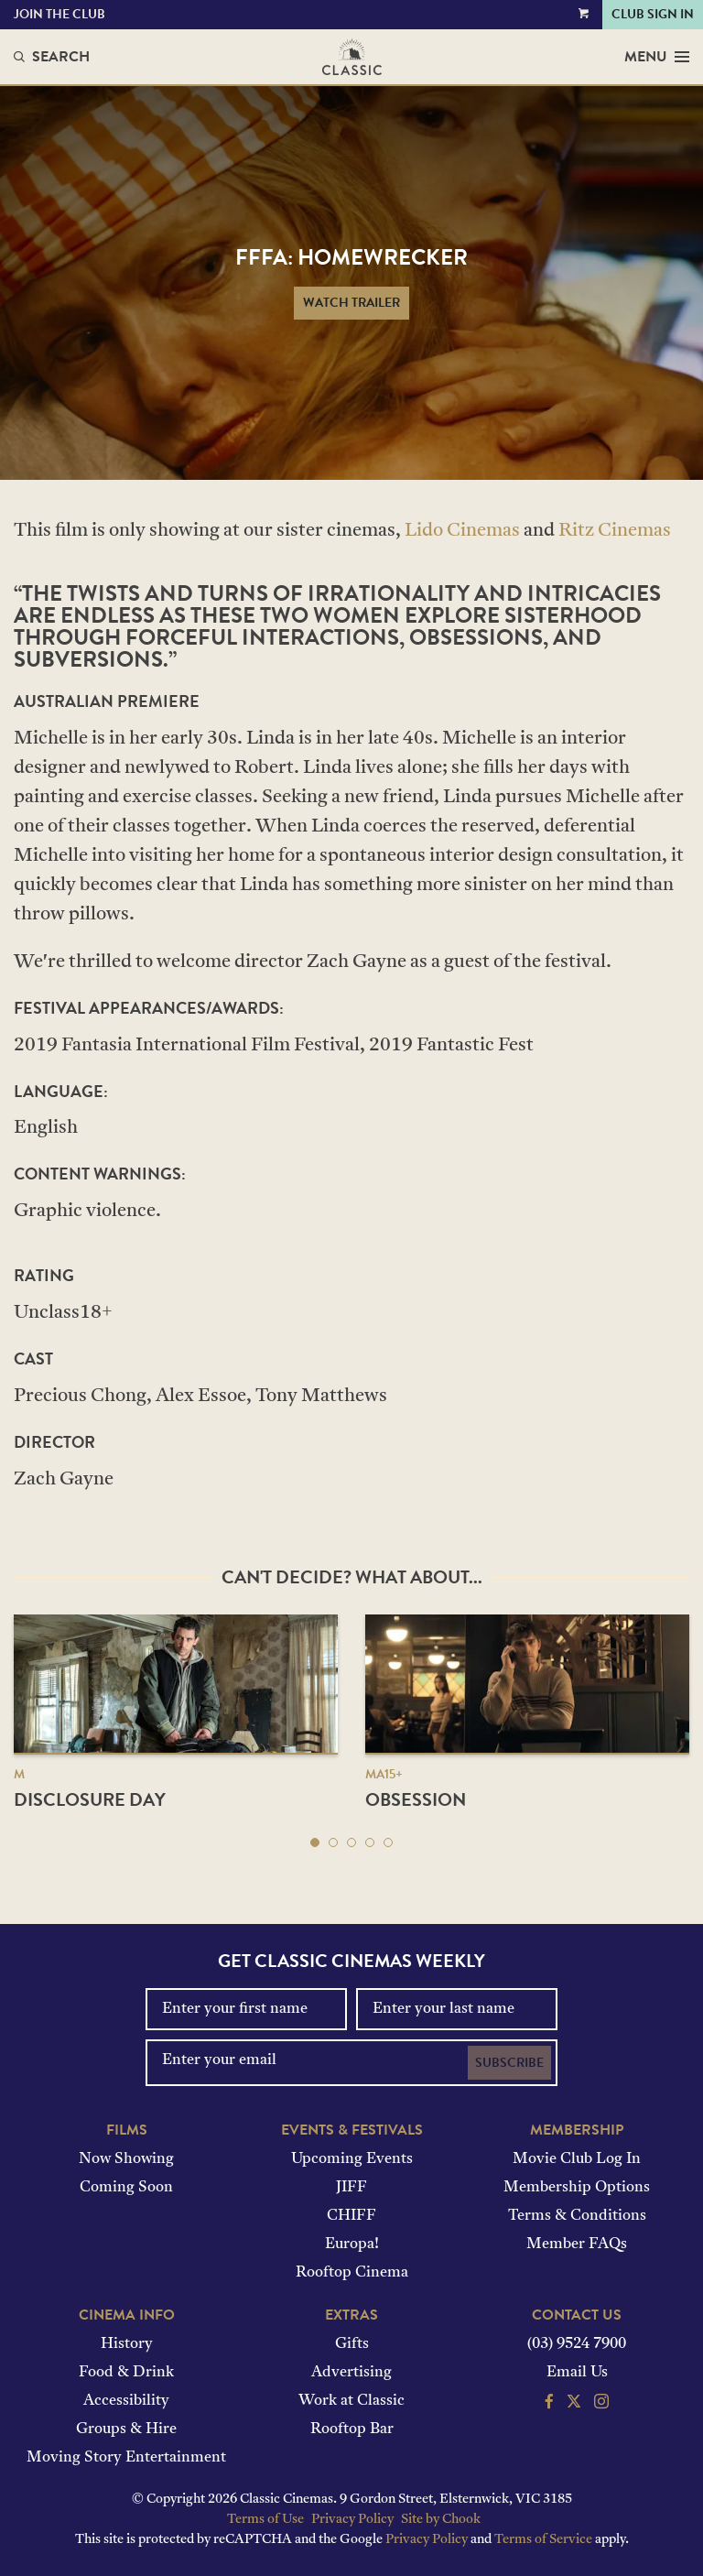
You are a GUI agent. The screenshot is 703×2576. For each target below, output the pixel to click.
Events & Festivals (352, 2130)
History (127, 2344)
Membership (576, 2130)
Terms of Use (265, 2520)
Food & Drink (126, 2372)
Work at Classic (351, 2401)
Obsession (415, 1799)
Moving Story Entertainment (126, 2458)
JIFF (351, 2187)
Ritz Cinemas (614, 531)
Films (126, 2130)
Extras (351, 2315)
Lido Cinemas (462, 531)
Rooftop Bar (352, 2429)
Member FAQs (576, 2244)
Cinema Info (127, 2315)
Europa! (352, 2244)
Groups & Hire (126, 2429)
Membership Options (576, 2187)
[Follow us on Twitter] (574, 2404)
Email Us (577, 2372)
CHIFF (351, 2216)
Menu (656, 56)
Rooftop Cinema (352, 2273)
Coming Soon (126, 2187)
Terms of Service (543, 2540)
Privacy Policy (352, 2520)
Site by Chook (441, 2520)
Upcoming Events (352, 2159)
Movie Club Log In (577, 2159)
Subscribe (509, 2062)
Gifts (352, 2344)
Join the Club (59, 14)
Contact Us (577, 2315)
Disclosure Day (90, 1799)
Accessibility (126, 2401)
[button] (314, 1842)
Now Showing (126, 2159)
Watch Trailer (351, 302)
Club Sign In (652, 14)
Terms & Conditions (577, 2216)
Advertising (351, 2372)
